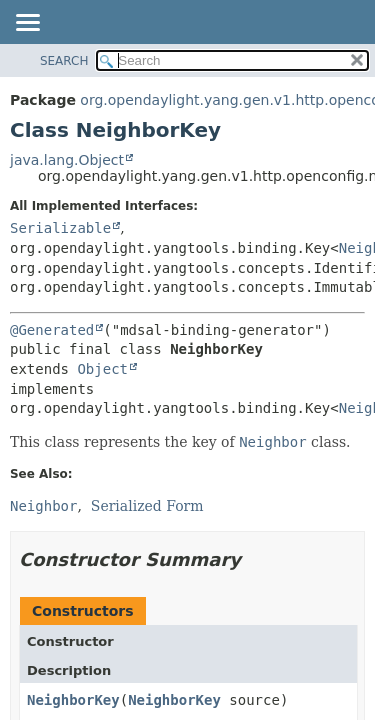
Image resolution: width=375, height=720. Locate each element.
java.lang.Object (67, 160)
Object (102, 369)
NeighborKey (73, 700)
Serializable (60, 228)
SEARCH (64, 61)
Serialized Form (147, 506)
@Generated (52, 330)
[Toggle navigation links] (27, 24)
